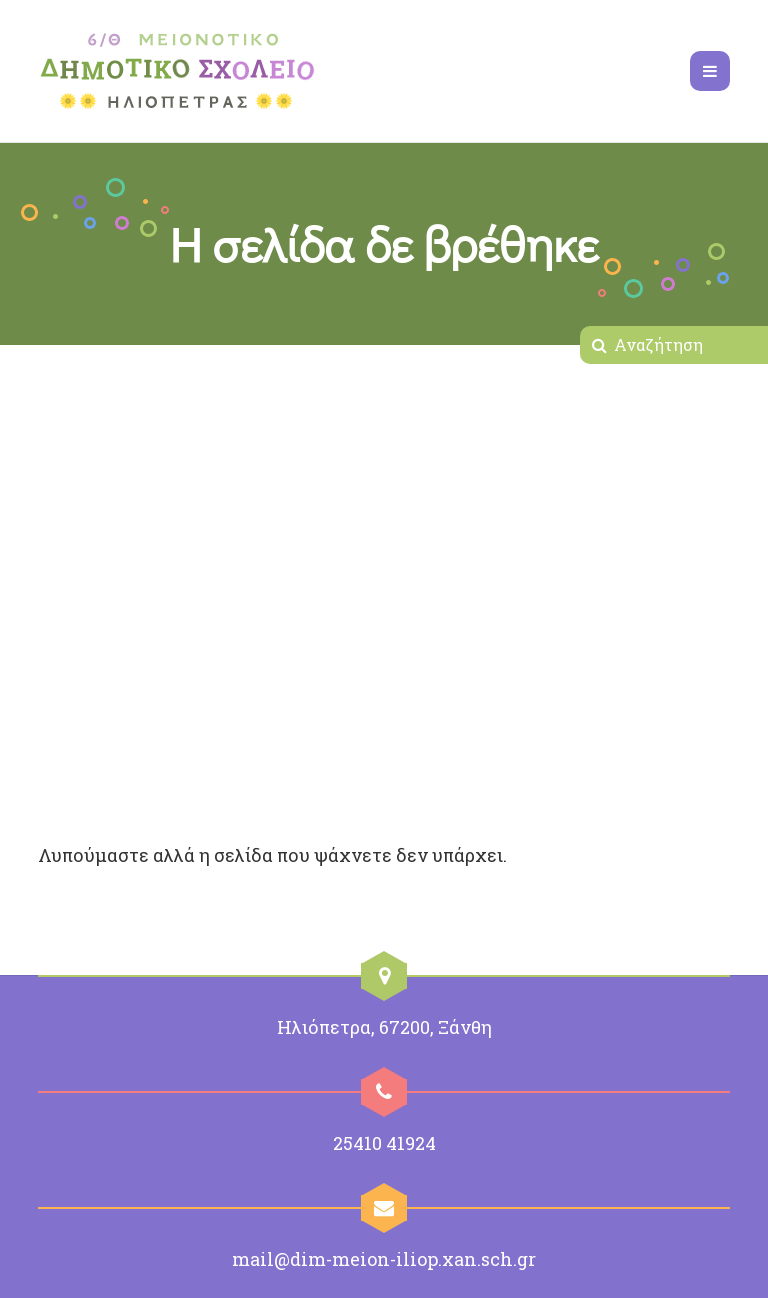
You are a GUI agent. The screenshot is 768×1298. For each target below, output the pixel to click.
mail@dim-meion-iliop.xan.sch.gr (384, 1259)
